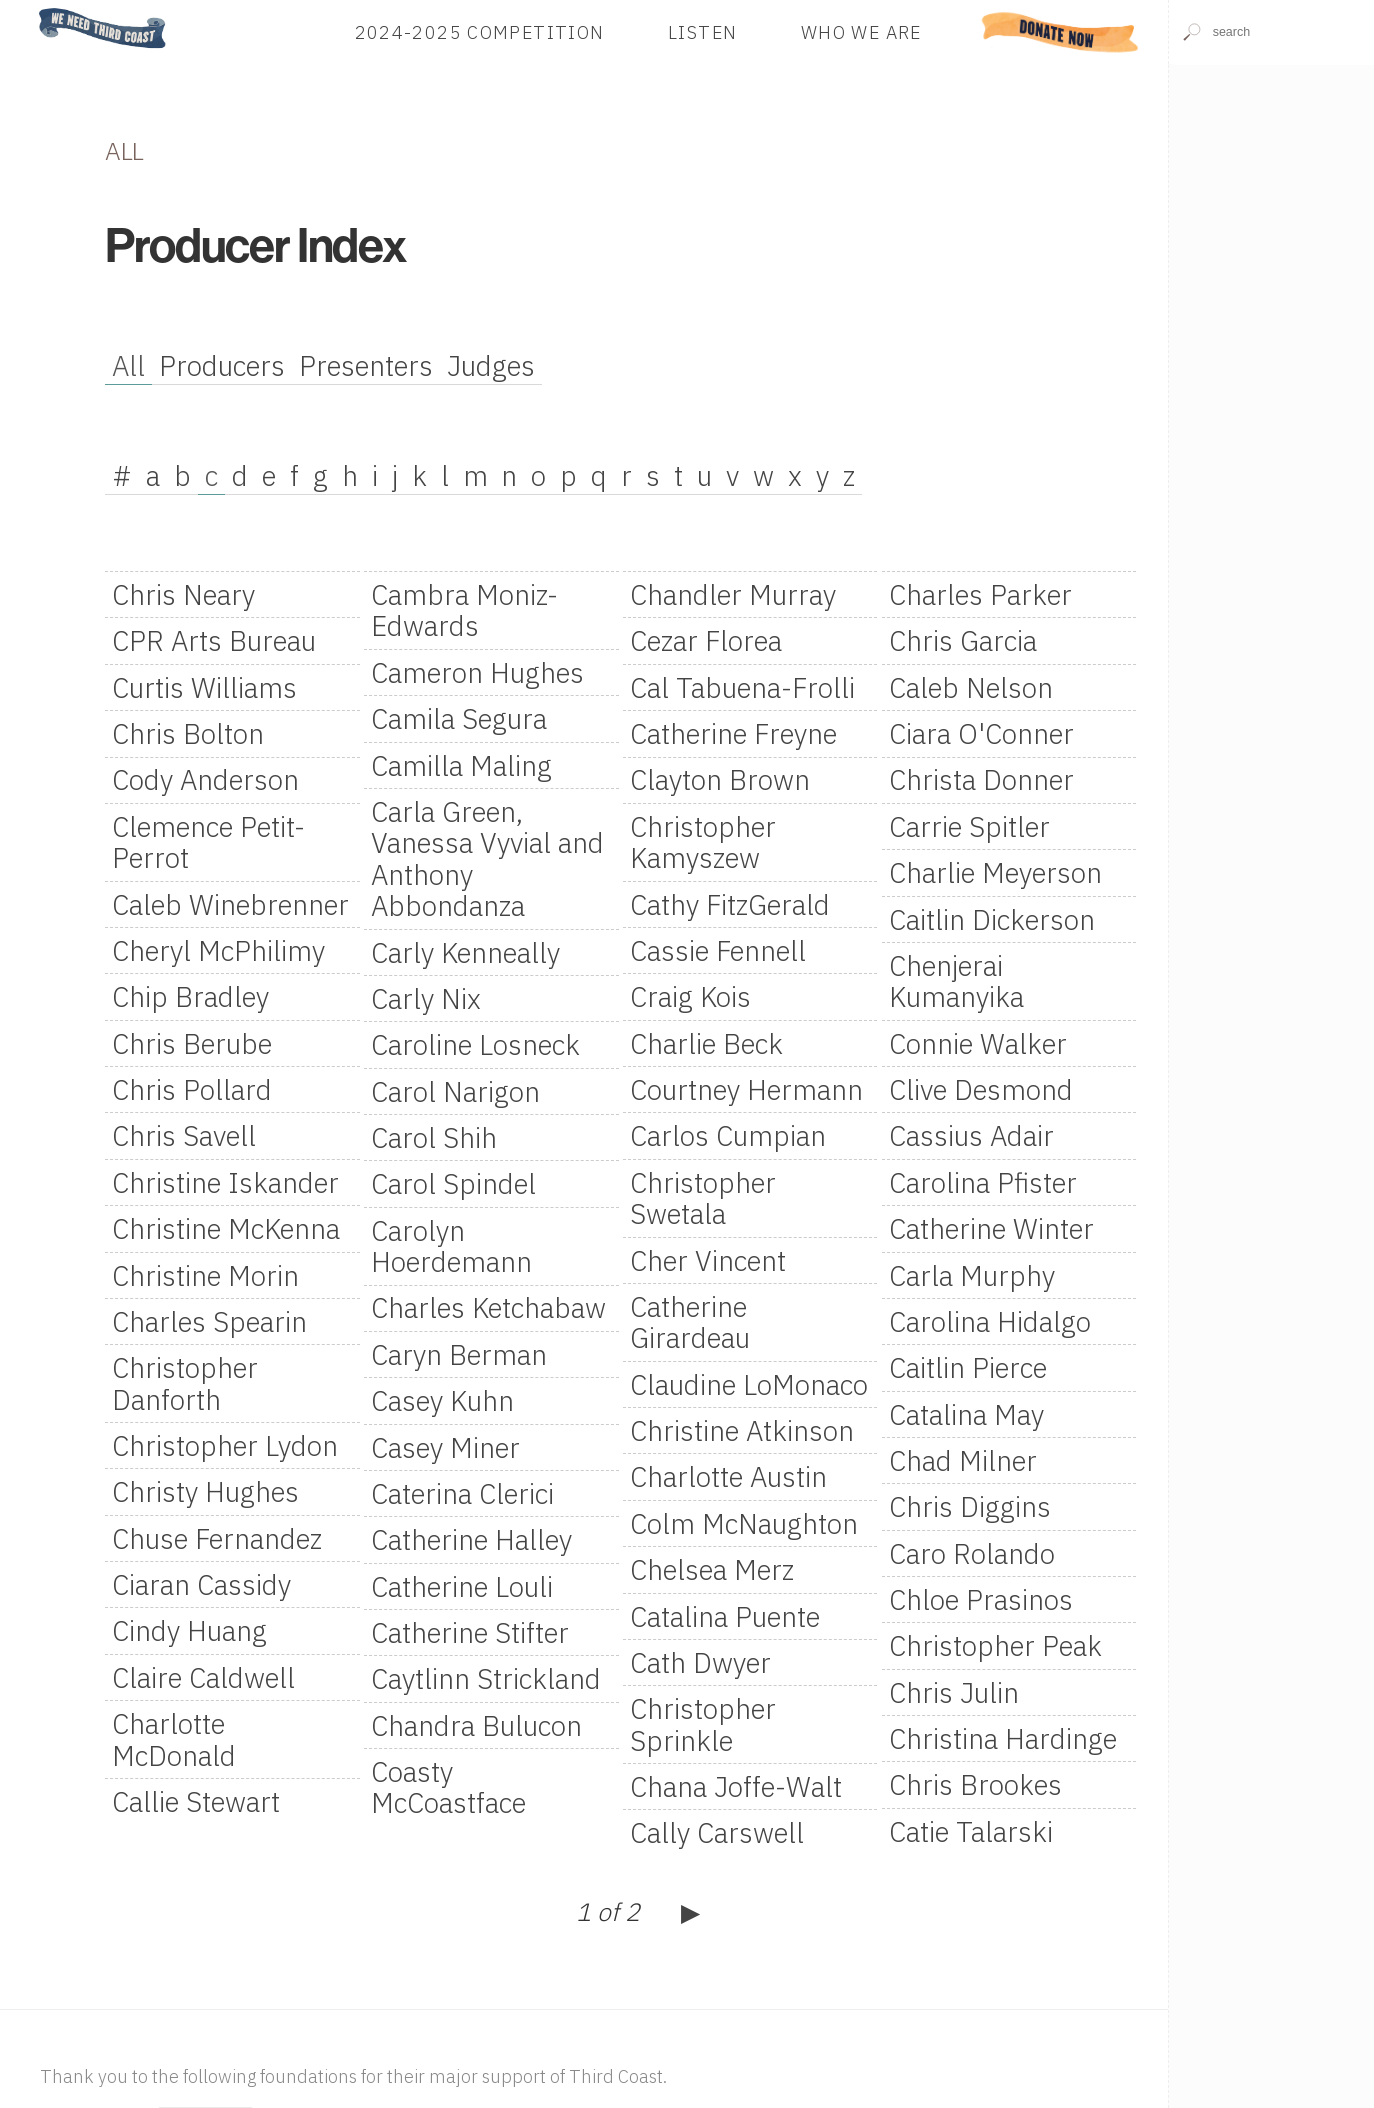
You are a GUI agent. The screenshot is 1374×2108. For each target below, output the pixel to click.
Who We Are (861, 32)
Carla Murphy (972, 1275)
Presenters (366, 365)
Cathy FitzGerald (730, 904)
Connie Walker (978, 1043)
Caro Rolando (972, 1553)
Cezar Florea (706, 640)
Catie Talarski (971, 1831)
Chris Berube (192, 1043)
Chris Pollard (192, 1089)
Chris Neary (183, 594)
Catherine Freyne (733, 733)
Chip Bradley (190, 996)
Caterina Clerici (462, 1493)
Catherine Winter (991, 1228)
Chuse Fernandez (217, 1538)
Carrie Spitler (969, 826)
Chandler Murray (733, 594)
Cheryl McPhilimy (218, 950)
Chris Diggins (970, 1506)
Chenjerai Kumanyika (956, 981)
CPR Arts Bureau (214, 640)
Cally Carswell (717, 1832)
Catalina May (966, 1414)
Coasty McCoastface (448, 1787)
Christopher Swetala (703, 1198)
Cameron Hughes (477, 672)
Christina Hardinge (1003, 1738)
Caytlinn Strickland (486, 1678)
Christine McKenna (226, 1228)
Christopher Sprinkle (703, 1724)
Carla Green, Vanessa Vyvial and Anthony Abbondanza (487, 858)
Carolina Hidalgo (990, 1321)
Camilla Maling (461, 765)
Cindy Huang (189, 1630)
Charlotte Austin (728, 1476)
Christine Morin (205, 1275)
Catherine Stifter (470, 1632)
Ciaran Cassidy (201, 1584)
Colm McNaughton (744, 1523)
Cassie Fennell (718, 950)
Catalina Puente (725, 1616)
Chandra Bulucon (476, 1725)
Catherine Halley (471, 1539)
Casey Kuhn (442, 1400)
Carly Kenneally (465, 952)
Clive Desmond (981, 1089)
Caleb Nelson (971, 687)
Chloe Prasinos (981, 1599)
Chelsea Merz (712, 1569)
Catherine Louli (462, 1586)
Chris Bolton (188, 733)
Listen (702, 32)
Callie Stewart (196, 1801)
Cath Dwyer (700, 1662)
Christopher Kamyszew (703, 842)
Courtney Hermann (746, 1089)
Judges (491, 365)
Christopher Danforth (185, 1383)
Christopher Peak (995, 1645)
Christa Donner (981, 779)
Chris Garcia (963, 640)
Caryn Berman (459, 1354)
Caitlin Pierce (968, 1367)
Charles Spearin (209, 1321)
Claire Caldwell (203, 1677)
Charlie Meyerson (995, 872)
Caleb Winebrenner (230, 904)
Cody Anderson (205, 779)
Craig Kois (690, 996)
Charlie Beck (706, 1043)
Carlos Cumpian (728, 1135)
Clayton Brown (720, 779)
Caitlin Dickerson (992, 919)
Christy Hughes (205, 1491)
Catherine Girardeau (690, 1322)
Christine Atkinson (742, 1430)
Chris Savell (184, 1135)
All (128, 365)
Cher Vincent (708, 1260)
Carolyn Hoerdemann (451, 1246)
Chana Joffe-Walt (736, 1786)
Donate (1060, 32)
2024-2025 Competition (480, 32)
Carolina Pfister (983, 1182)
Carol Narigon (455, 1091)
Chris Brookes (975, 1784)
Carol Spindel (453, 1183)
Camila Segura (459, 718)
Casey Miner (445, 1447)
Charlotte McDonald (174, 1739)
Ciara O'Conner (981, 733)
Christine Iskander (225, 1182)
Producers (222, 365)
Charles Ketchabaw (488, 1307)
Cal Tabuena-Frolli (742, 687)
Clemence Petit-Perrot (208, 842)
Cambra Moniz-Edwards (464, 610)
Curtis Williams (204, 687)
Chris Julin (954, 1692)
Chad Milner (963, 1460)
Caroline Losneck (475, 1044)
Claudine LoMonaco (749, 1384)
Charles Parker (980, 594)
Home (33, 9)
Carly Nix (426, 998)
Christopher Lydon (225, 1445)
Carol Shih (434, 1137)
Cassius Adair (971, 1135)
